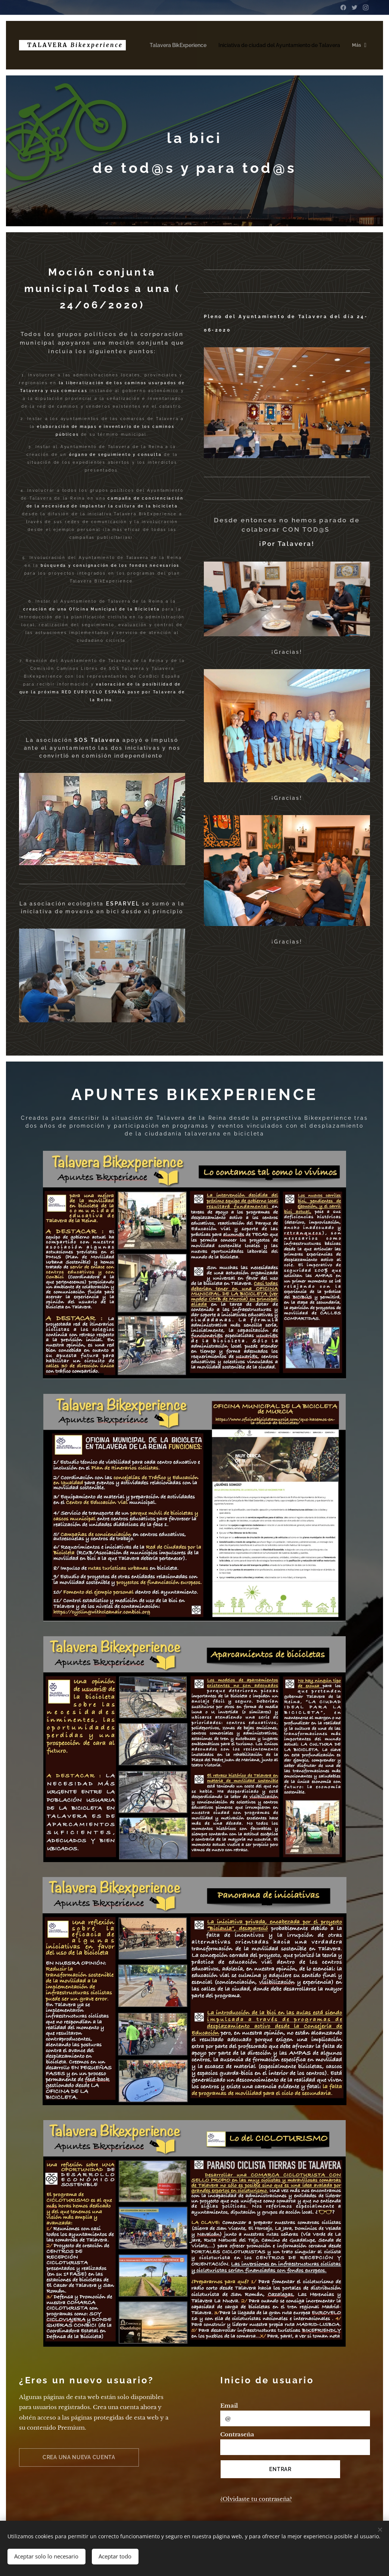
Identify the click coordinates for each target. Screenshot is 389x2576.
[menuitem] (182, 45)
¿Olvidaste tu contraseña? (256, 2498)
